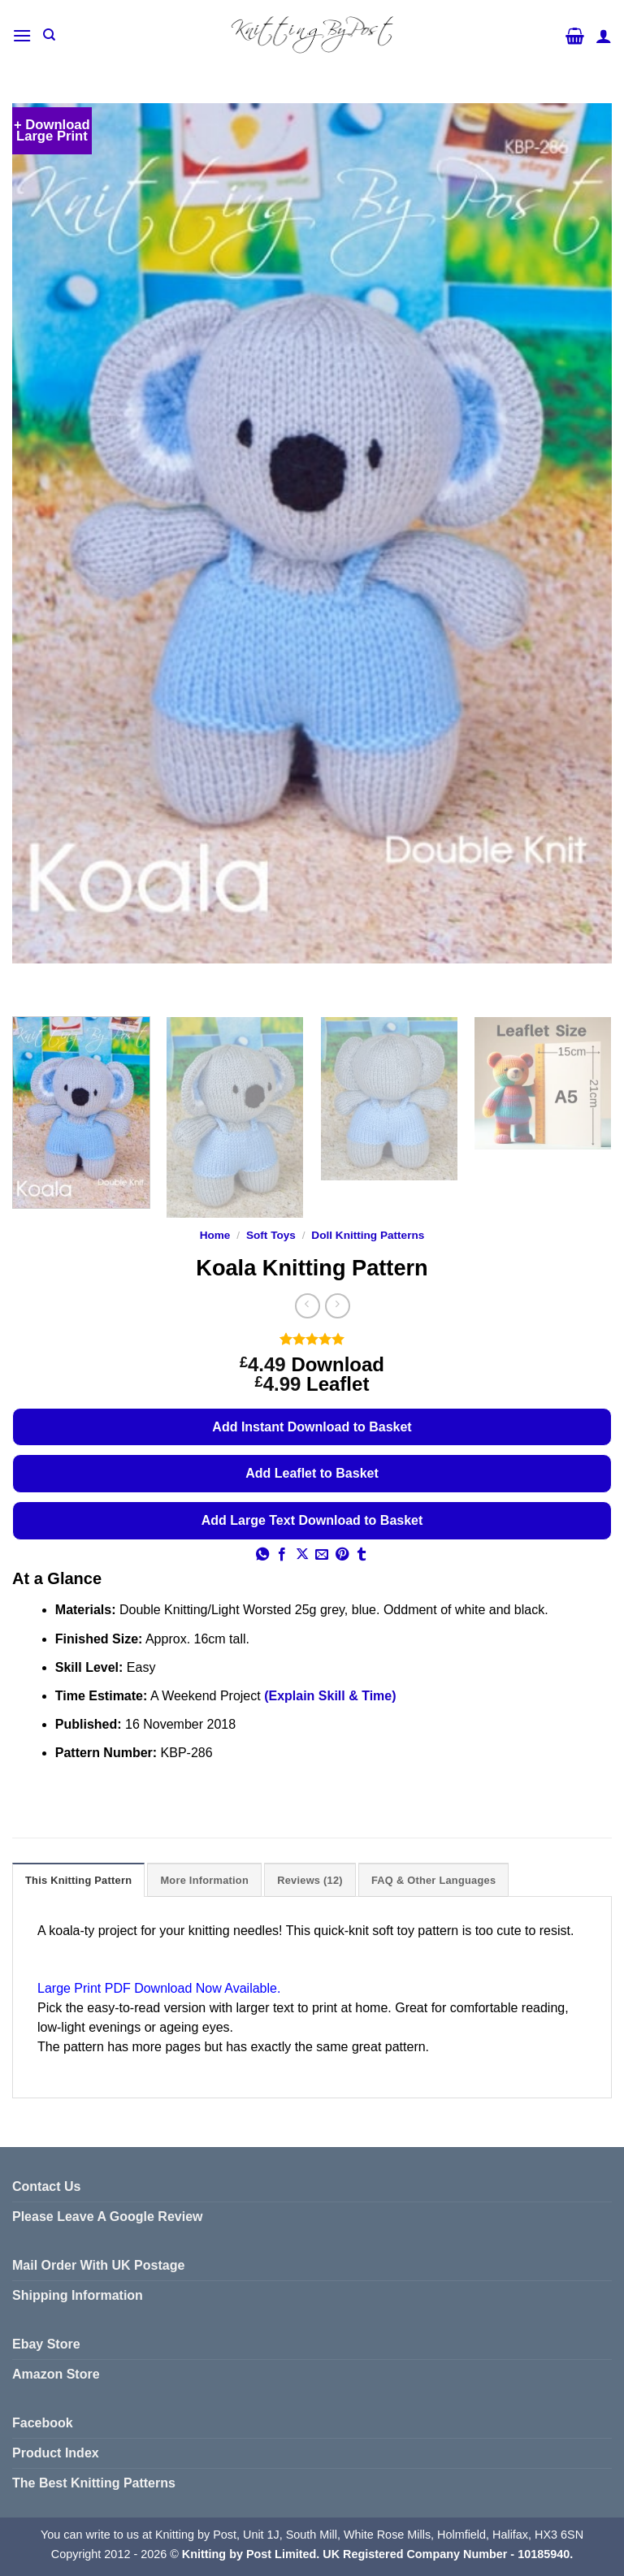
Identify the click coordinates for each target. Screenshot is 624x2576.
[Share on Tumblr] (361, 1555)
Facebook (42, 2423)
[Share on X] (302, 1555)
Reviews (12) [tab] (310, 1880)
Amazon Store (56, 2374)
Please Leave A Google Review (107, 2216)
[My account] (604, 36)
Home (215, 1235)
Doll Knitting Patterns (367, 1235)
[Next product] (307, 1305)
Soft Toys (271, 1235)
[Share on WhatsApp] (262, 1555)
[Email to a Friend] (321, 1555)
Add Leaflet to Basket (312, 1473)
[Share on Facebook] (281, 1555)
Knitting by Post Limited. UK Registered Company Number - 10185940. (377, 2554)
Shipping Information (77, 2295)
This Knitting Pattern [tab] (78, 1880)
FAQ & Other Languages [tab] (433, 1880)
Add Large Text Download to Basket (312, 1520)
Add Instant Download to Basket (311, 1427)
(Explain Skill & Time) (330, 1696)
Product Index (55, 2453)
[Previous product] (337, 1305)
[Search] (49, 34)
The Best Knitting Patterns (94, 2483)
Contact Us (46, 2186)
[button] (22, 35)
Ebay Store (46, 2344)
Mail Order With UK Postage (98, 2265)
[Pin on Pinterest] (342, 1555)
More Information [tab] (204, 1880)
